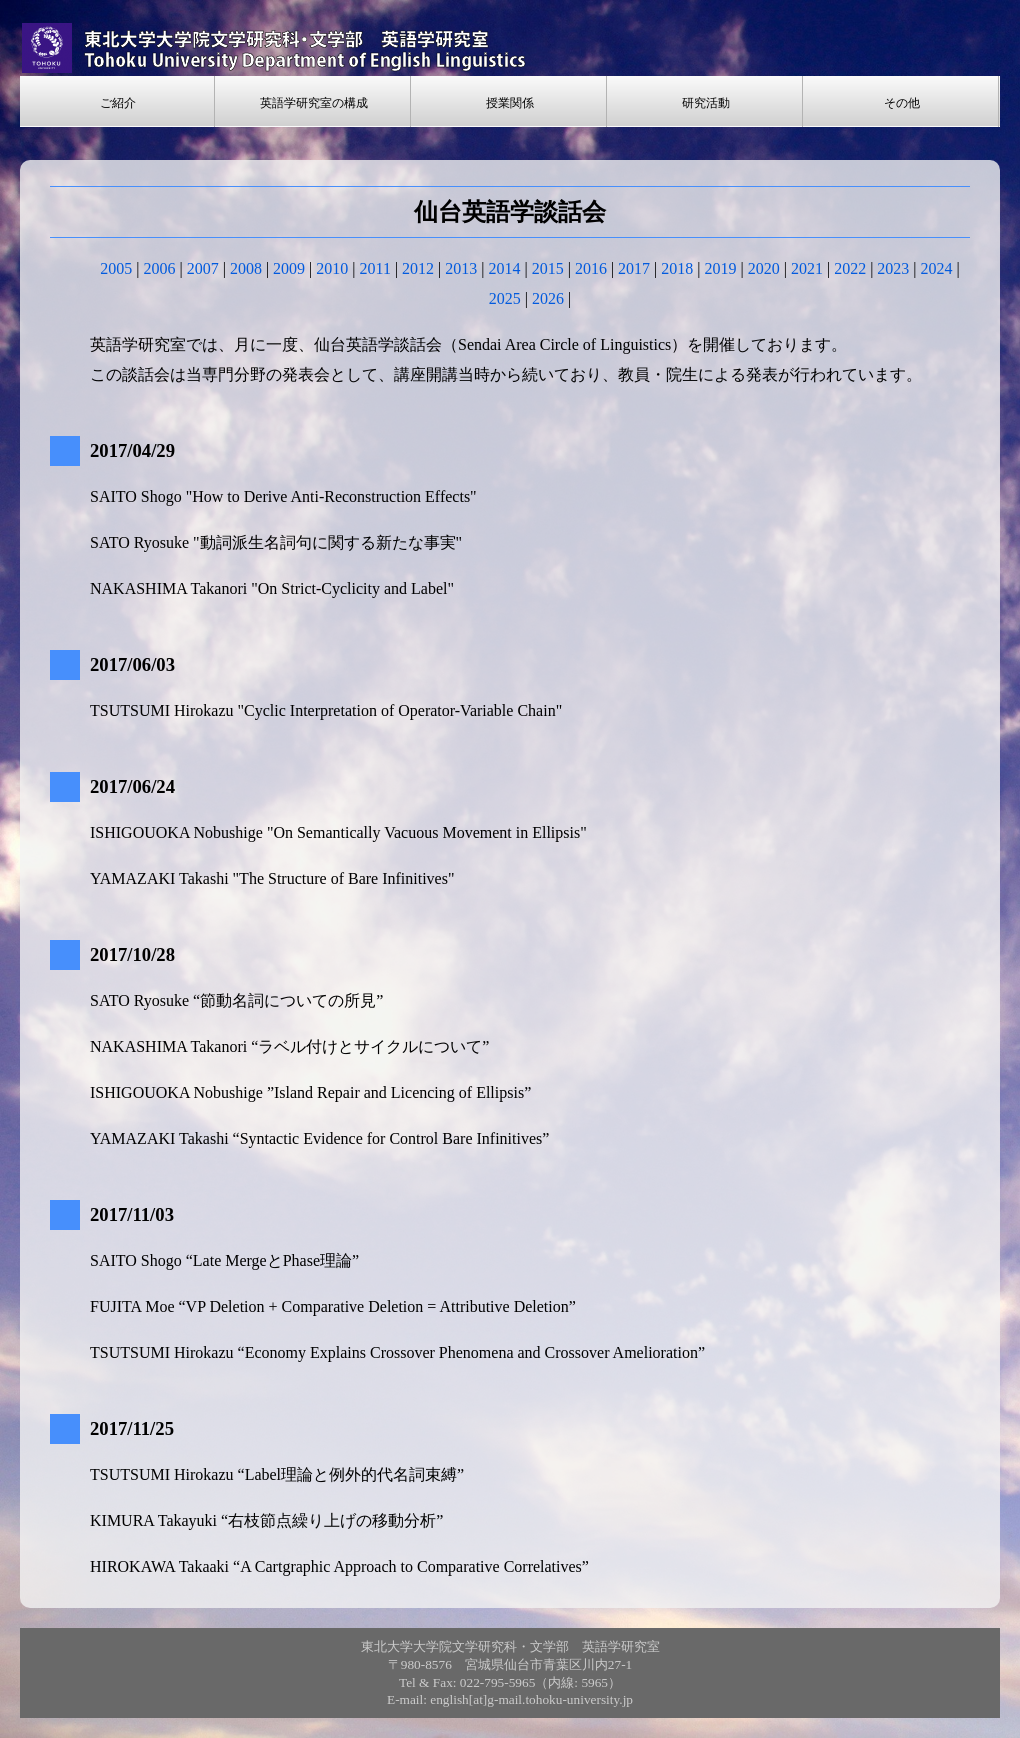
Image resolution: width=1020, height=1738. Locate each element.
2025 (505, 298)
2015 (548, 268)
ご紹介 (118, 103)
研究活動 (706, 103)
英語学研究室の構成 (314, 103)
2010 (332, 268)
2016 (591, 268)
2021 (807, 268)
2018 (677, 268)
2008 (246, 268)
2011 (374, 268)
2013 (461, 268)
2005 (116, 268)
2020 (764, 268)
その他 (902, 103)
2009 (289, 268)
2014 (505, 268)
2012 (418, 268)
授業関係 (510, 103)
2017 (634, 268)
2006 (159, 268)
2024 (937, 268)
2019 (721, 268)
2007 (203, 268)
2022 (850, 268)
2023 (893, 268)
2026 (548, 298)
